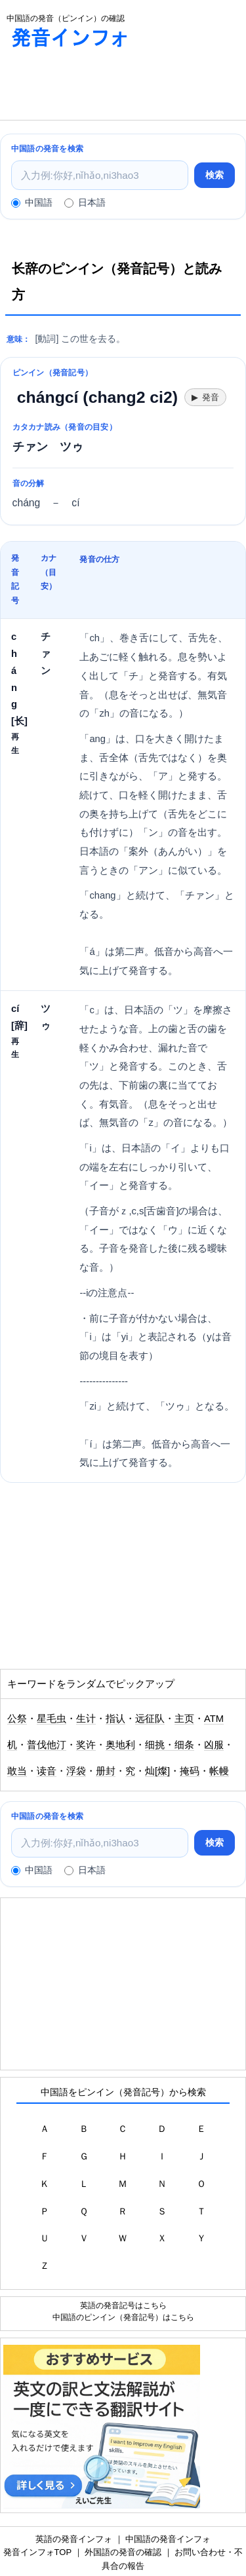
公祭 (17, 1718)
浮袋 (76, 1771)
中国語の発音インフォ (168, 2539)
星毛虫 (51, 1718)
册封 (105, 1771)
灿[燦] (157, 1771)
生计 (86, 1718)
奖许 (86, 1745)
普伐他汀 (46, 1745)
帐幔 (219, 1771)
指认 (115, 1718)
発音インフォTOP (37, 2552)
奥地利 (120, 1745)
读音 (46, 1771)
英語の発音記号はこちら (123, 2305)
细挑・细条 (169, 1745)
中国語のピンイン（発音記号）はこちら (123, 2317)
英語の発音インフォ (73, 2539)
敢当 (17, 1771)
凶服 (214, 1745)
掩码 (189, 1771)
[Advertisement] (105, 87)
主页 (184, 1718)
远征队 (150, 1718)
